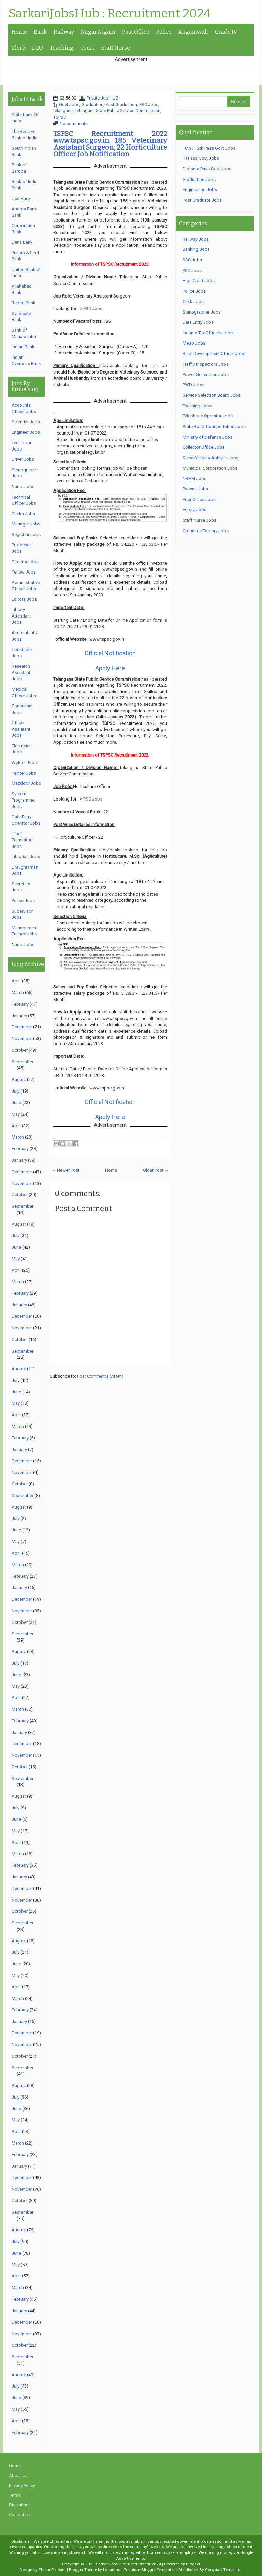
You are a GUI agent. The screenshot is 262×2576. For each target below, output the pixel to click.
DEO (37, 48)
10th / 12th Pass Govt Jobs (209, 148)
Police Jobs (23, 900)
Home (19, 32)
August (19, 1079)
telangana (63, 110)
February (20, 1004)
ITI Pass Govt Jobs (201, 158)
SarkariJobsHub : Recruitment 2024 (109, 13)
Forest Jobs (194, 509)
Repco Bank (23, 302)
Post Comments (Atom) (100, 1376)
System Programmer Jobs (24, 800)
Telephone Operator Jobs (208, 415)
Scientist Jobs (26, 421)
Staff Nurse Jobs (199, 520)
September (22, 1061)
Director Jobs (25, 561)
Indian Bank (23, 346)
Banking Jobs (196, 249)
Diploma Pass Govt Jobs (207, 168)
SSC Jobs (192, 259)
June (16, 1102)
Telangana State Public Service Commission (117, 110)
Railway (64, 32)
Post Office (135, 32)
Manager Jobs (26, 524)
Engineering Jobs (200, 189)
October (20, 1050)
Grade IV (226, 32)
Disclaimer (19, 2505)
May (16, 1114)
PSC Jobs (148, 104)
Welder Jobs (24, 762)
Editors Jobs (24, 599)
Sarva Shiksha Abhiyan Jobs (210, 457)
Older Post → (156, 1170)
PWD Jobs (193, 384)
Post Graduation (121, 104)
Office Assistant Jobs (21, 729)
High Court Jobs (199, 280)
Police (164, 32)
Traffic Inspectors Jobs (206, 364)
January (19, 1015)
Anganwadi (193, 32)
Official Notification (110, 653)
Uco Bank (21, 198)
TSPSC (59, 117)
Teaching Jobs (197, 405)
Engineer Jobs (26, 432)
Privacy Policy (22, 2485)
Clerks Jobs (23, 513)
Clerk (18, 48)
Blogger (193, 2564)
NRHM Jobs (194, 478)
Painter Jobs (24, 773)
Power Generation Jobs (206, 374)
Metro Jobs (194, 343)
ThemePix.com (52, 2569)
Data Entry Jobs (198, 322)
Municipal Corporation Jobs (210, 468)
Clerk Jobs (193, 301)
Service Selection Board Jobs (212, 395)
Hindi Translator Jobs (21, 840)
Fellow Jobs (24, 572)
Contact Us (20, 2514)
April (16, 981)
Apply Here (110, 668)
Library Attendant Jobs (21, 616)
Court (87, 48)
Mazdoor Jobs (26, 783)
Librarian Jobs (26, 856)
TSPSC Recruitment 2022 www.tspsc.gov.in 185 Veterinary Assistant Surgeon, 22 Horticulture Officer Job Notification (110, 143)
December (22, 1027)
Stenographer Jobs (202, 312)
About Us (18, 2475)
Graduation (92, 104)
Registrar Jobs (26, 534)
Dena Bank (22, 242)
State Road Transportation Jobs (214, 426)
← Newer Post (65, 1170)
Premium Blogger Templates (149, 2569)
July (15, 1091)
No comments (74, 123)
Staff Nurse (115, 48)
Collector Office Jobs (203, 447)
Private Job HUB (102, 98)
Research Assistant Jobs (21, 672)
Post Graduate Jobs (202, 200)
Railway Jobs (196, 239)
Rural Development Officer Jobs (214, 353)
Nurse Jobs (23, 486)
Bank (40, 32)
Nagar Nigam (98, 32)
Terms (15, 2495)
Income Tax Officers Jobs (208, 332)
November (22, 1038)
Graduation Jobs (199, 179)
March (18, 992)
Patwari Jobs (195, 488)
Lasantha (111, 2569)
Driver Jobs (23, 459)
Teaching (61, 48)
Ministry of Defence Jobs (207, 437)
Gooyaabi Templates (223, 2569)
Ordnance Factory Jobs (206, 530)
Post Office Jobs (199, 499)
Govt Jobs (69, 104)
